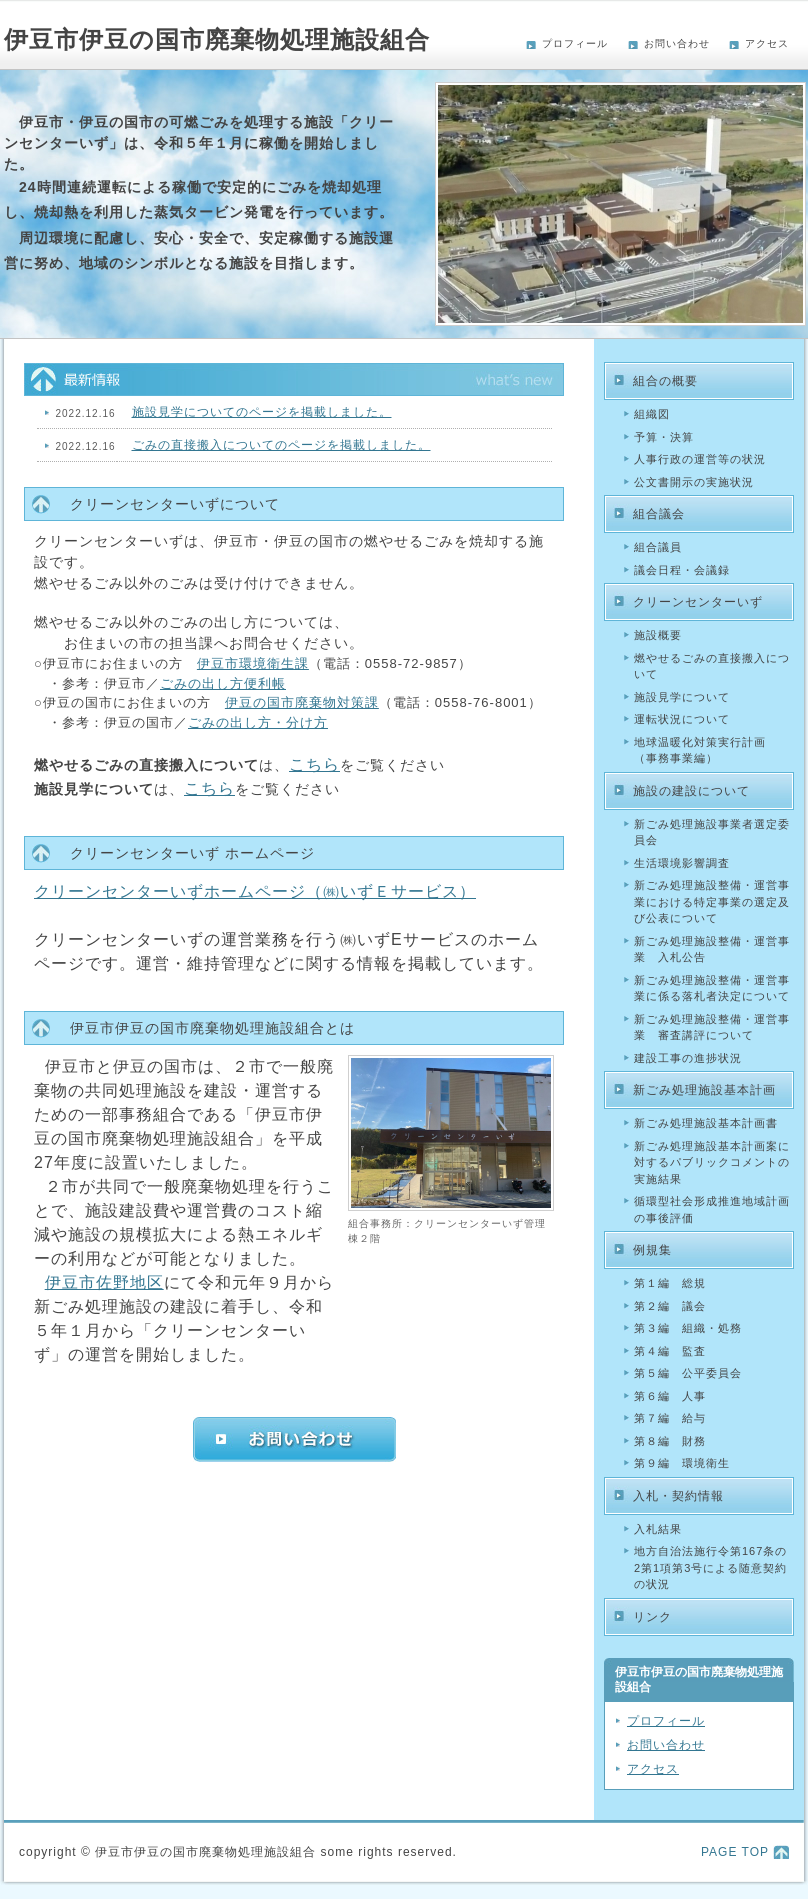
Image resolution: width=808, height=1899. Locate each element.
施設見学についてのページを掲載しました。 (262, 412)
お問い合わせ (677, 43)
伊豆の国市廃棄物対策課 (302, 702)
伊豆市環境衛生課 (253, 663)
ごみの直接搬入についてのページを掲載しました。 (281, 445)
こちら (314, 764)
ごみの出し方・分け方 (258, 722)
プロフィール (575, 43)
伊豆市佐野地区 (104, 1282)
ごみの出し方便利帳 (223, 683)
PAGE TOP (735, 1852)
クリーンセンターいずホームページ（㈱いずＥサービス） (255, 891)
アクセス (767, 43)
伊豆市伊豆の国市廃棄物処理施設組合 (217, 39)
